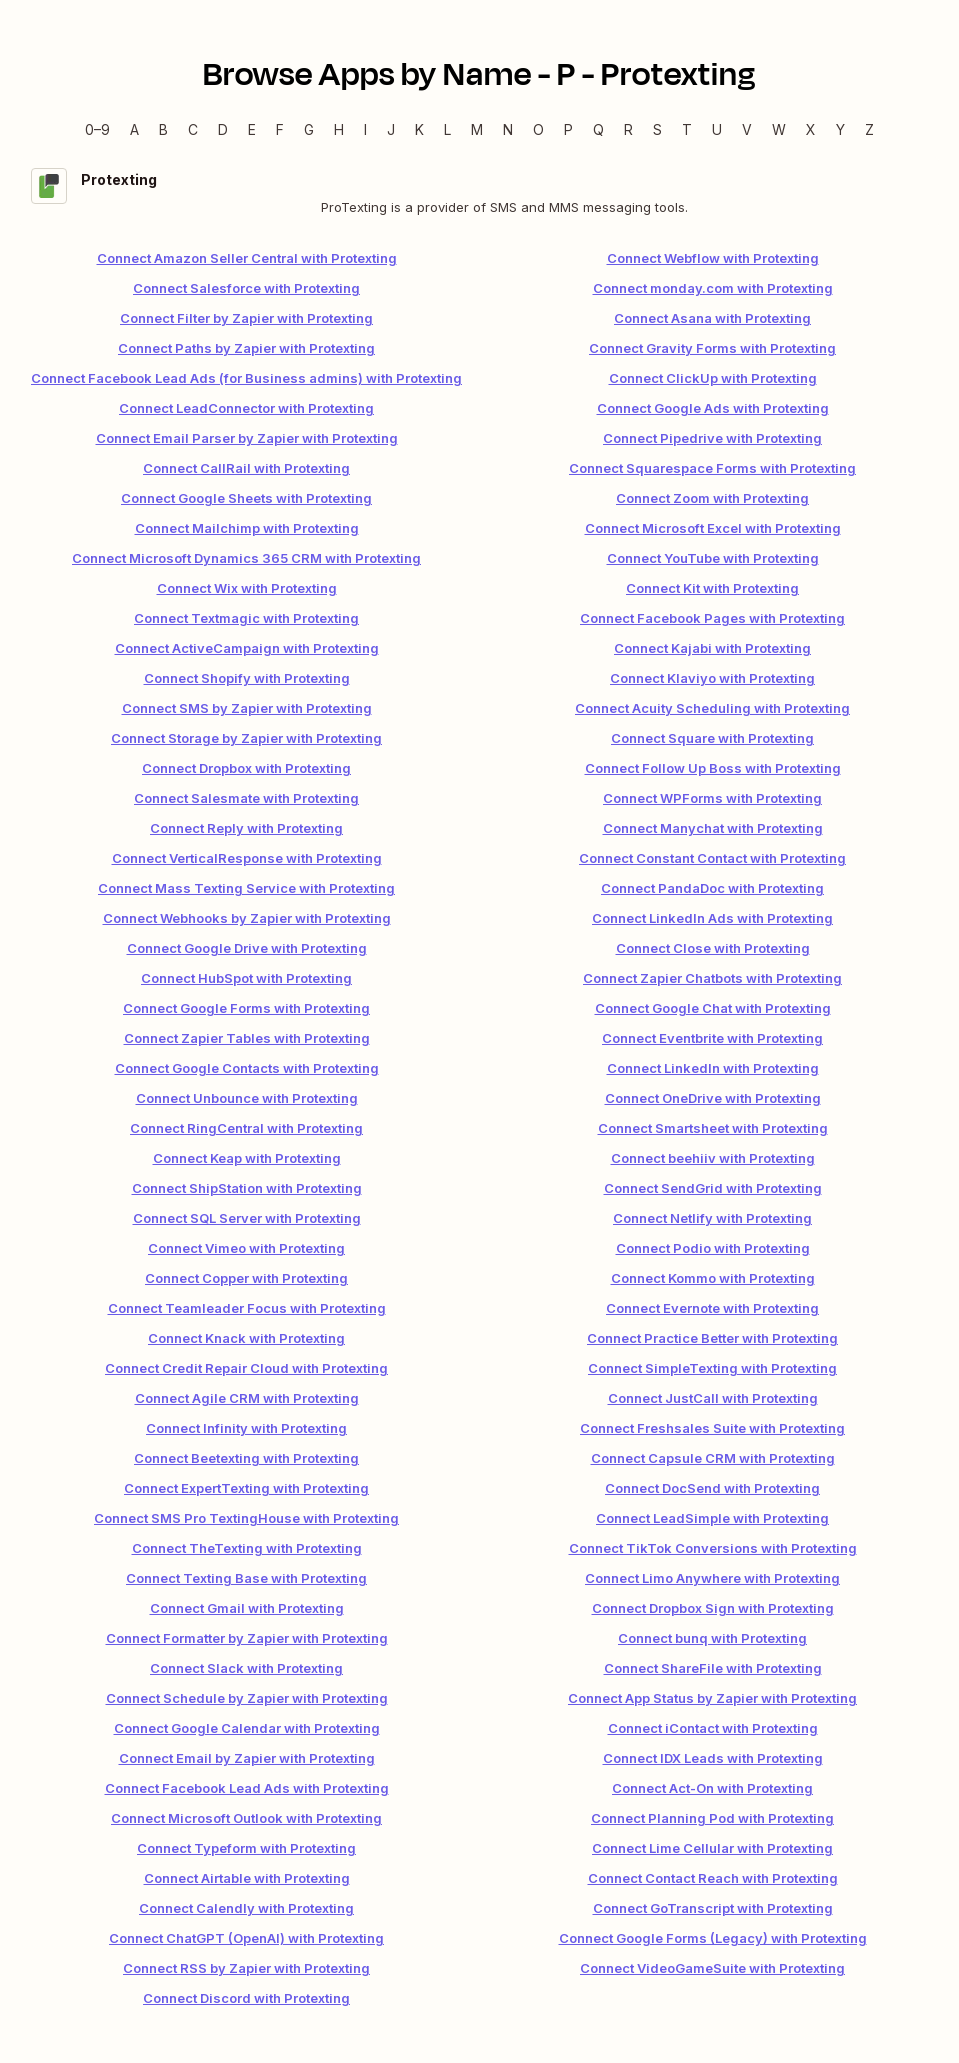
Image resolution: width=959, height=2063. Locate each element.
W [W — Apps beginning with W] (779, 129)
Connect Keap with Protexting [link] (247, 1158)
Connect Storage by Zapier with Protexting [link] (246, 738)
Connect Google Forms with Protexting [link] (246, 1008)
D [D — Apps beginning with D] (223, 129)
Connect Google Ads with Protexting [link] (713, 408)
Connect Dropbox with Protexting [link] (246, 768)
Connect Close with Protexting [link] (713, 948)
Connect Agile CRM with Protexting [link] (247, 1398)
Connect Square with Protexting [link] (712, 738)
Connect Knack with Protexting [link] (246, 1338)
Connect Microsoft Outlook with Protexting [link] (246, 1818)
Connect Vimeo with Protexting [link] (246, 1248)
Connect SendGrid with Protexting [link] (713, 1188)
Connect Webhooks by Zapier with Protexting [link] (247, 918)
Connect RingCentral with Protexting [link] (246, 1128)
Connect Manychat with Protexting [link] (713, 828)
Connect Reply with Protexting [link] (246, 828)
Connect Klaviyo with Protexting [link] (712, 678)
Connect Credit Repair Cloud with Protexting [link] (246, 1368)
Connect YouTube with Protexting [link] (713, 558)
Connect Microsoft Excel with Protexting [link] (713, 528)
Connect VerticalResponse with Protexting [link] (247, 858)
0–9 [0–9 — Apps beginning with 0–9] (97, 129)
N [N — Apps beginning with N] (508, 129)
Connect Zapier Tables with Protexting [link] (247, 1038)
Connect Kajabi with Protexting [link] (712, 648)
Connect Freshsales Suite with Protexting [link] (712, 1428)
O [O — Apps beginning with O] (538, 129)
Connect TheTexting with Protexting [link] (247, 1548)
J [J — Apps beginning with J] (391, 129)
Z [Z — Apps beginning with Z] (869, 129)
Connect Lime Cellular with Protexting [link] (712, 1848)
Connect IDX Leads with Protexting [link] (713, 1758)
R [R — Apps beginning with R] (628, 129)
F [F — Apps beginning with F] (280, 129)
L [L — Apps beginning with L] (447, 129)
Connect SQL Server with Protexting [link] (247, 1218)
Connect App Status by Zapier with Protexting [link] (712, 1698)
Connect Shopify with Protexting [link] (247, 678)
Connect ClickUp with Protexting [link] (713, 378)
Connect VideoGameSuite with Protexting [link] (712, 1968)
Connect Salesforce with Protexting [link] (246, 288)
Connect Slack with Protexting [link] (246, 1668)
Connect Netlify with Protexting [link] (712, 1218)
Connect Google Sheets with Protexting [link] (246, 498)
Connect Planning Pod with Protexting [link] (712, 1818)
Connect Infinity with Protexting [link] (246, 1428)
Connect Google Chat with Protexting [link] (713, 1008)
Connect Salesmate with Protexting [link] (246, 798)
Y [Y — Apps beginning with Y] (840, 129)
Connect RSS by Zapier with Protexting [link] (246, 1968)
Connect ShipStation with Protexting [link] (247, 1188)
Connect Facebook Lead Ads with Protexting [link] (247, 1788)
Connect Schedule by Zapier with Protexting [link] (247, 1698)
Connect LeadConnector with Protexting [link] (246, 408)
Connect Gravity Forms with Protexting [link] (712, 348)
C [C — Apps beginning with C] (193, 129)
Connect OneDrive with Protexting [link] (713, 1098)
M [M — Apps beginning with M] (477, 129)
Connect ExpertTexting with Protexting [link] (246, 1488)
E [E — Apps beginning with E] (252, 129)
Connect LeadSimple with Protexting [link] (712, 1518)
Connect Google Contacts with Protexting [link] (247, 1068)
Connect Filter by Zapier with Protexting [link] (246, 318)
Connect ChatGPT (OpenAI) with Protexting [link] (246, 1938)
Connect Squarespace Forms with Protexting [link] (712, 468)
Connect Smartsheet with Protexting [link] (713, 1128)
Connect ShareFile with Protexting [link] (713, 1668)
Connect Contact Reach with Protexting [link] (713, 1878)
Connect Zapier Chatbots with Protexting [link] (712, 978)
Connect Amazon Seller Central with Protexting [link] (247, 258)
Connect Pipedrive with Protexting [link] (712, 438)
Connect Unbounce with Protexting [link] (247, 1098)
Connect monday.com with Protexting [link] (713, 288)
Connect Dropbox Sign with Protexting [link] (713, 1608)
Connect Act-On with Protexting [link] (712, 1788)
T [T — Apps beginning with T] (687, 129)
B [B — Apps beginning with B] (163, 129)
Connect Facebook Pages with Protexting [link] (712, 618)
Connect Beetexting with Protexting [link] (246, 1458)
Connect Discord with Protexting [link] (246, 1998)
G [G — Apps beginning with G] (309, 129)
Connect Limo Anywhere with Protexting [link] (712, 1578)
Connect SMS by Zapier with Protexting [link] (247, 708)
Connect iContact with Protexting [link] (713, 1728)
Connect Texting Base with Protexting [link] (246, 1578)
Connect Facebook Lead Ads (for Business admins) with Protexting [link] (246, 378)
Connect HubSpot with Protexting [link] (246, 978)
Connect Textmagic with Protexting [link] (246, 618)
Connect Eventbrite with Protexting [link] (712, 1038)
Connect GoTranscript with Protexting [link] (713, 1908)
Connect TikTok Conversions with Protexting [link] (713, 1548)
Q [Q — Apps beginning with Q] (598, 129)
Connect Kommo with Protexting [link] (713, 1278)
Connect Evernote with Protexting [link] (712, 1308)
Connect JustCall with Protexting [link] (713, 1398)
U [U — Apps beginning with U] (717, 129)
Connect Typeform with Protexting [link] (246, 1848)
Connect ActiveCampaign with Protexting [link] (247, 648)
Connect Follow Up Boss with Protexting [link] (713, 768)
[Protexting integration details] (479, 192)
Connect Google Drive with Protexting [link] (247, 948)
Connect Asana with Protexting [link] (712, 318)
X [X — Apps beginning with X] (811, 129)
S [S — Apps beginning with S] (657, 129)
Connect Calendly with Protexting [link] (246, 1908)
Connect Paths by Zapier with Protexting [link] (246, 348)
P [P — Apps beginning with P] (568, 129)
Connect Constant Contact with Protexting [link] (712, 858)
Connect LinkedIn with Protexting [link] (713, 1068)
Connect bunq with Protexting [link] (712, 1638)
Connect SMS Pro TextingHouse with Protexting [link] (246, 1518)
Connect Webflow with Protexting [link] (713, 258)
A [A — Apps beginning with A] (134, 129)
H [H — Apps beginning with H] (339, 129)
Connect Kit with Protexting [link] (712, 588)
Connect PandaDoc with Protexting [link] (712, 888)
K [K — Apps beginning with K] (419, 129)
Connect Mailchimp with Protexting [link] (247, 528)
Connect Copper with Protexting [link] (246, 1278)
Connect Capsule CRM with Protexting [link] (713, 1458)
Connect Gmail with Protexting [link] (247, 1608)
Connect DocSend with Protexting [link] (712, 1488)
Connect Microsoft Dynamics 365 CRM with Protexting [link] (246, 558)
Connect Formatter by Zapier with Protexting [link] (247, 1638)
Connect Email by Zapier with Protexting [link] (247, 1758)
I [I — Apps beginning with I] (365, 129)
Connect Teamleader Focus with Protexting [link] (247, 1308)
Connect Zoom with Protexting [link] (712, 498)
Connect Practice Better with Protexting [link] (712, 1338)
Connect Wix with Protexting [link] (247, 588)
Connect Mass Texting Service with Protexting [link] (246, 888)
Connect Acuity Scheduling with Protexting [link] (712, 708)
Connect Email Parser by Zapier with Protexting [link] (247, 438)
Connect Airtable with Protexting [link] (247, 1878)
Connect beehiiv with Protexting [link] (713, 1158)
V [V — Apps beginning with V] (747, 129)
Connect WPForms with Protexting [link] (712, 798)
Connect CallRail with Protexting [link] (246, 468)
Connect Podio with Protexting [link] (713, 1248)
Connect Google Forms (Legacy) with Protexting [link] (713, 1938)
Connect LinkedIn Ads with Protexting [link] (712, 918)
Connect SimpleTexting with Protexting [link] (712, 1368)
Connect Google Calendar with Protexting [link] (247, 1728)
